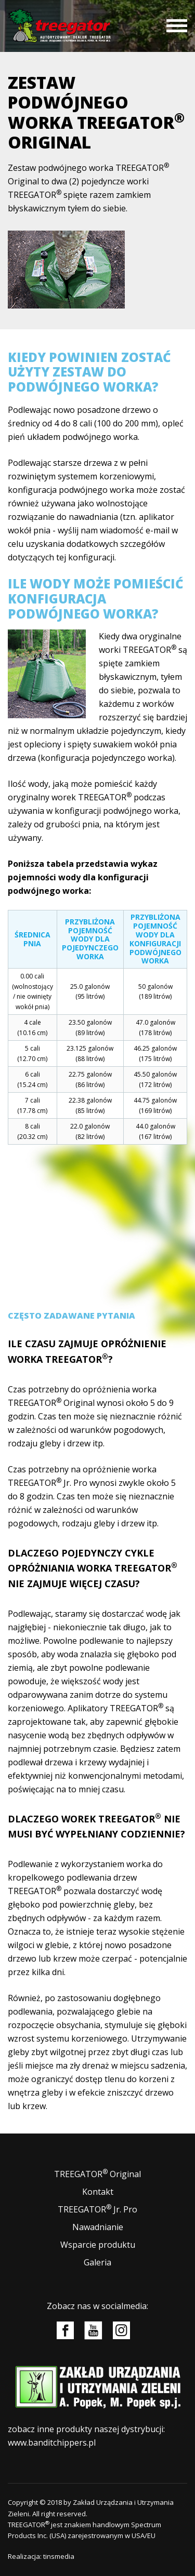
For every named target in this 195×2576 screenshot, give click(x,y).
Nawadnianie (97, 2227)
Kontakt (97, 2191)
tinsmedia (58, 2556)
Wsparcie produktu (97, 2244)
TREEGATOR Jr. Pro (97, 2209)
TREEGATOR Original (97, 2174)
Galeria (97, 2262)
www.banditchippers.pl (52, 2442)
